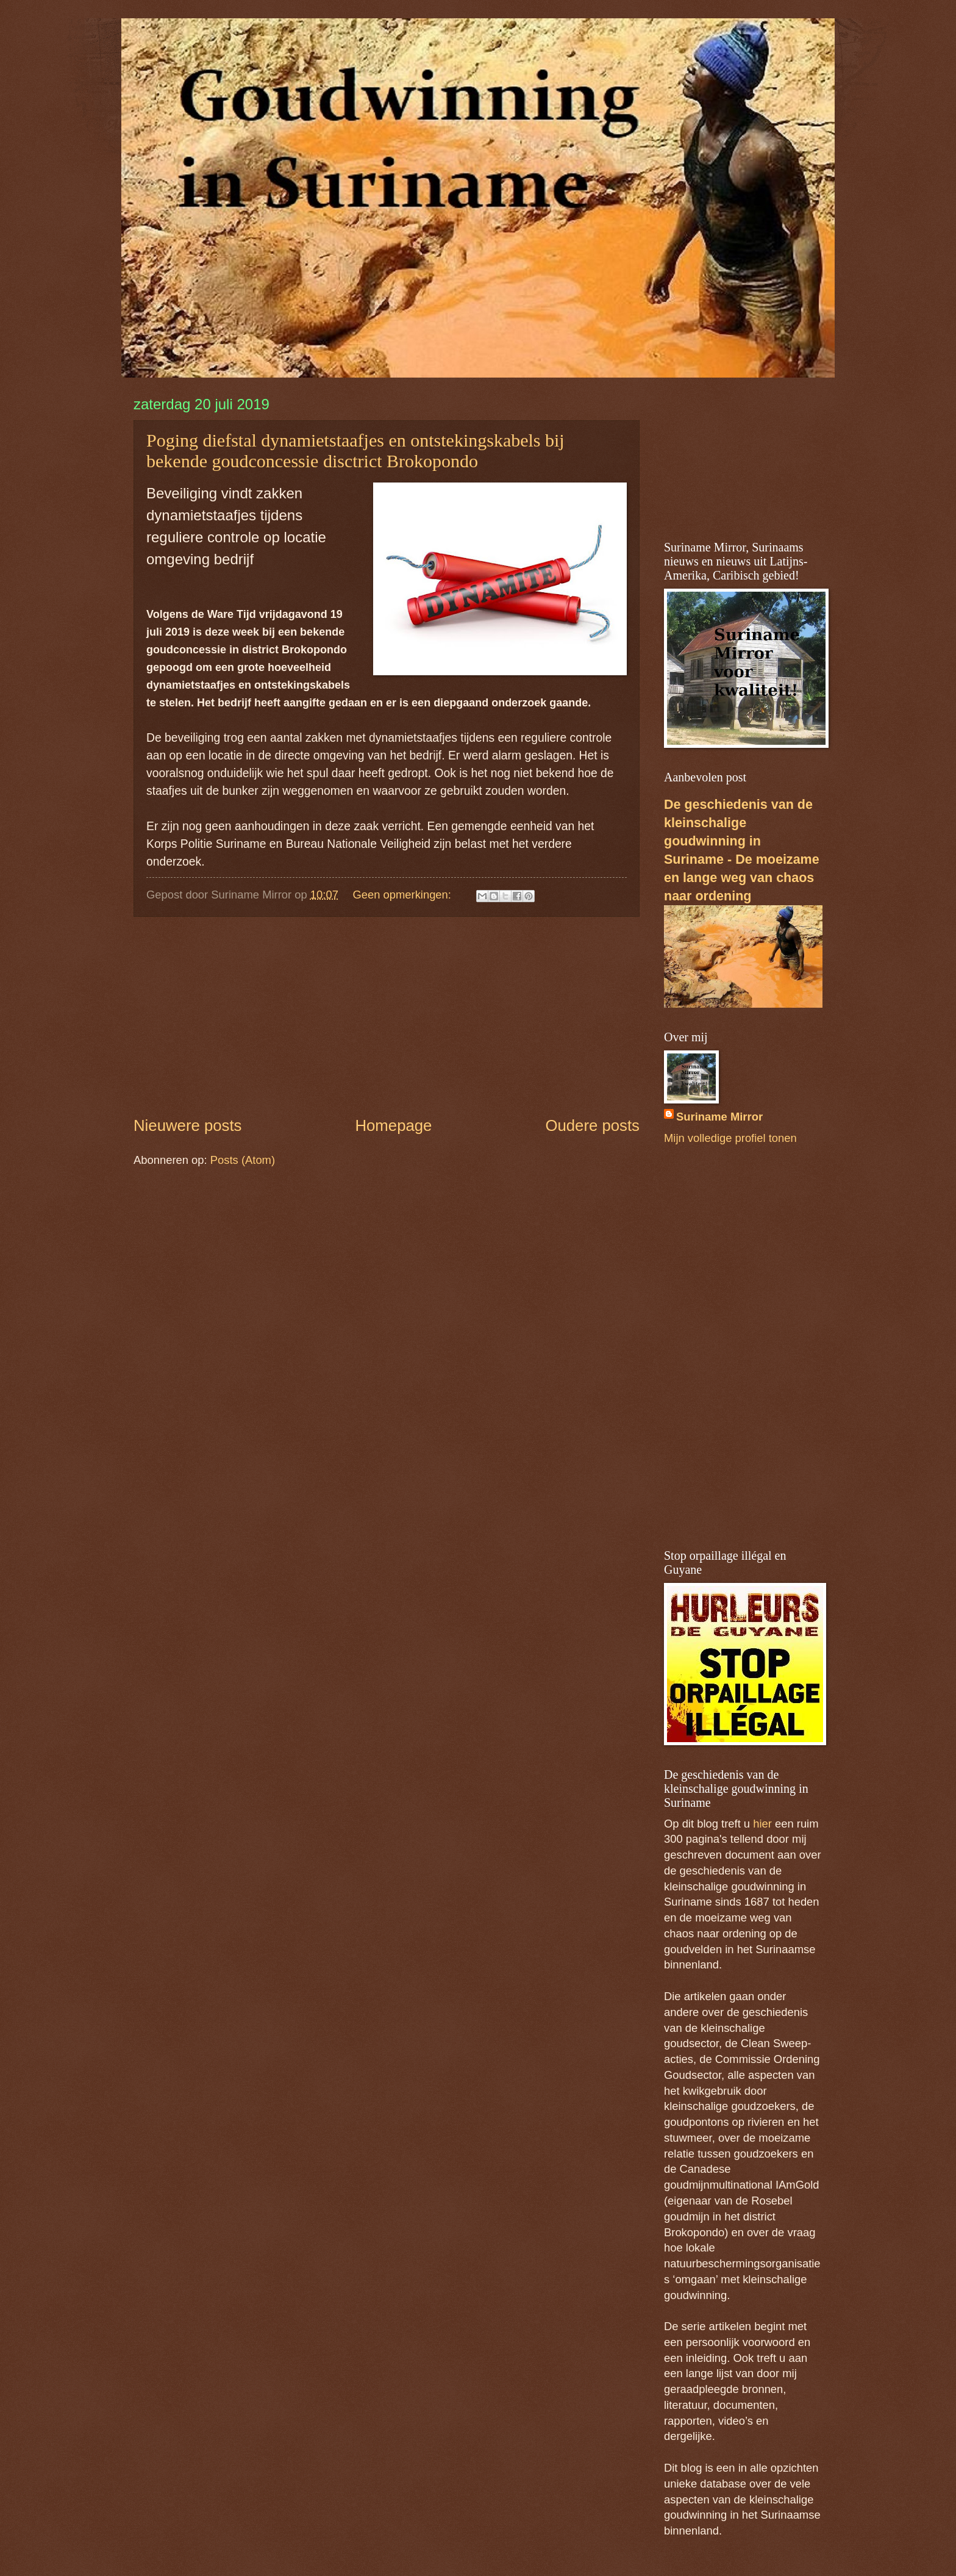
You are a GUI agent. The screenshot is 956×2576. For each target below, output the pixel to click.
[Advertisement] (386, 1015)
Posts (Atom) (242, 1159)
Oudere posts (592, 1125)
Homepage (393, 1125)
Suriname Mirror (719, 1116)
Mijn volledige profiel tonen (730, 1138)
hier (762, 1823)
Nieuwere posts (187, 1125)
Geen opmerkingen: (403, 894)
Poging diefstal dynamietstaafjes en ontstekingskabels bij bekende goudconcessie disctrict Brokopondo (355, 450)
